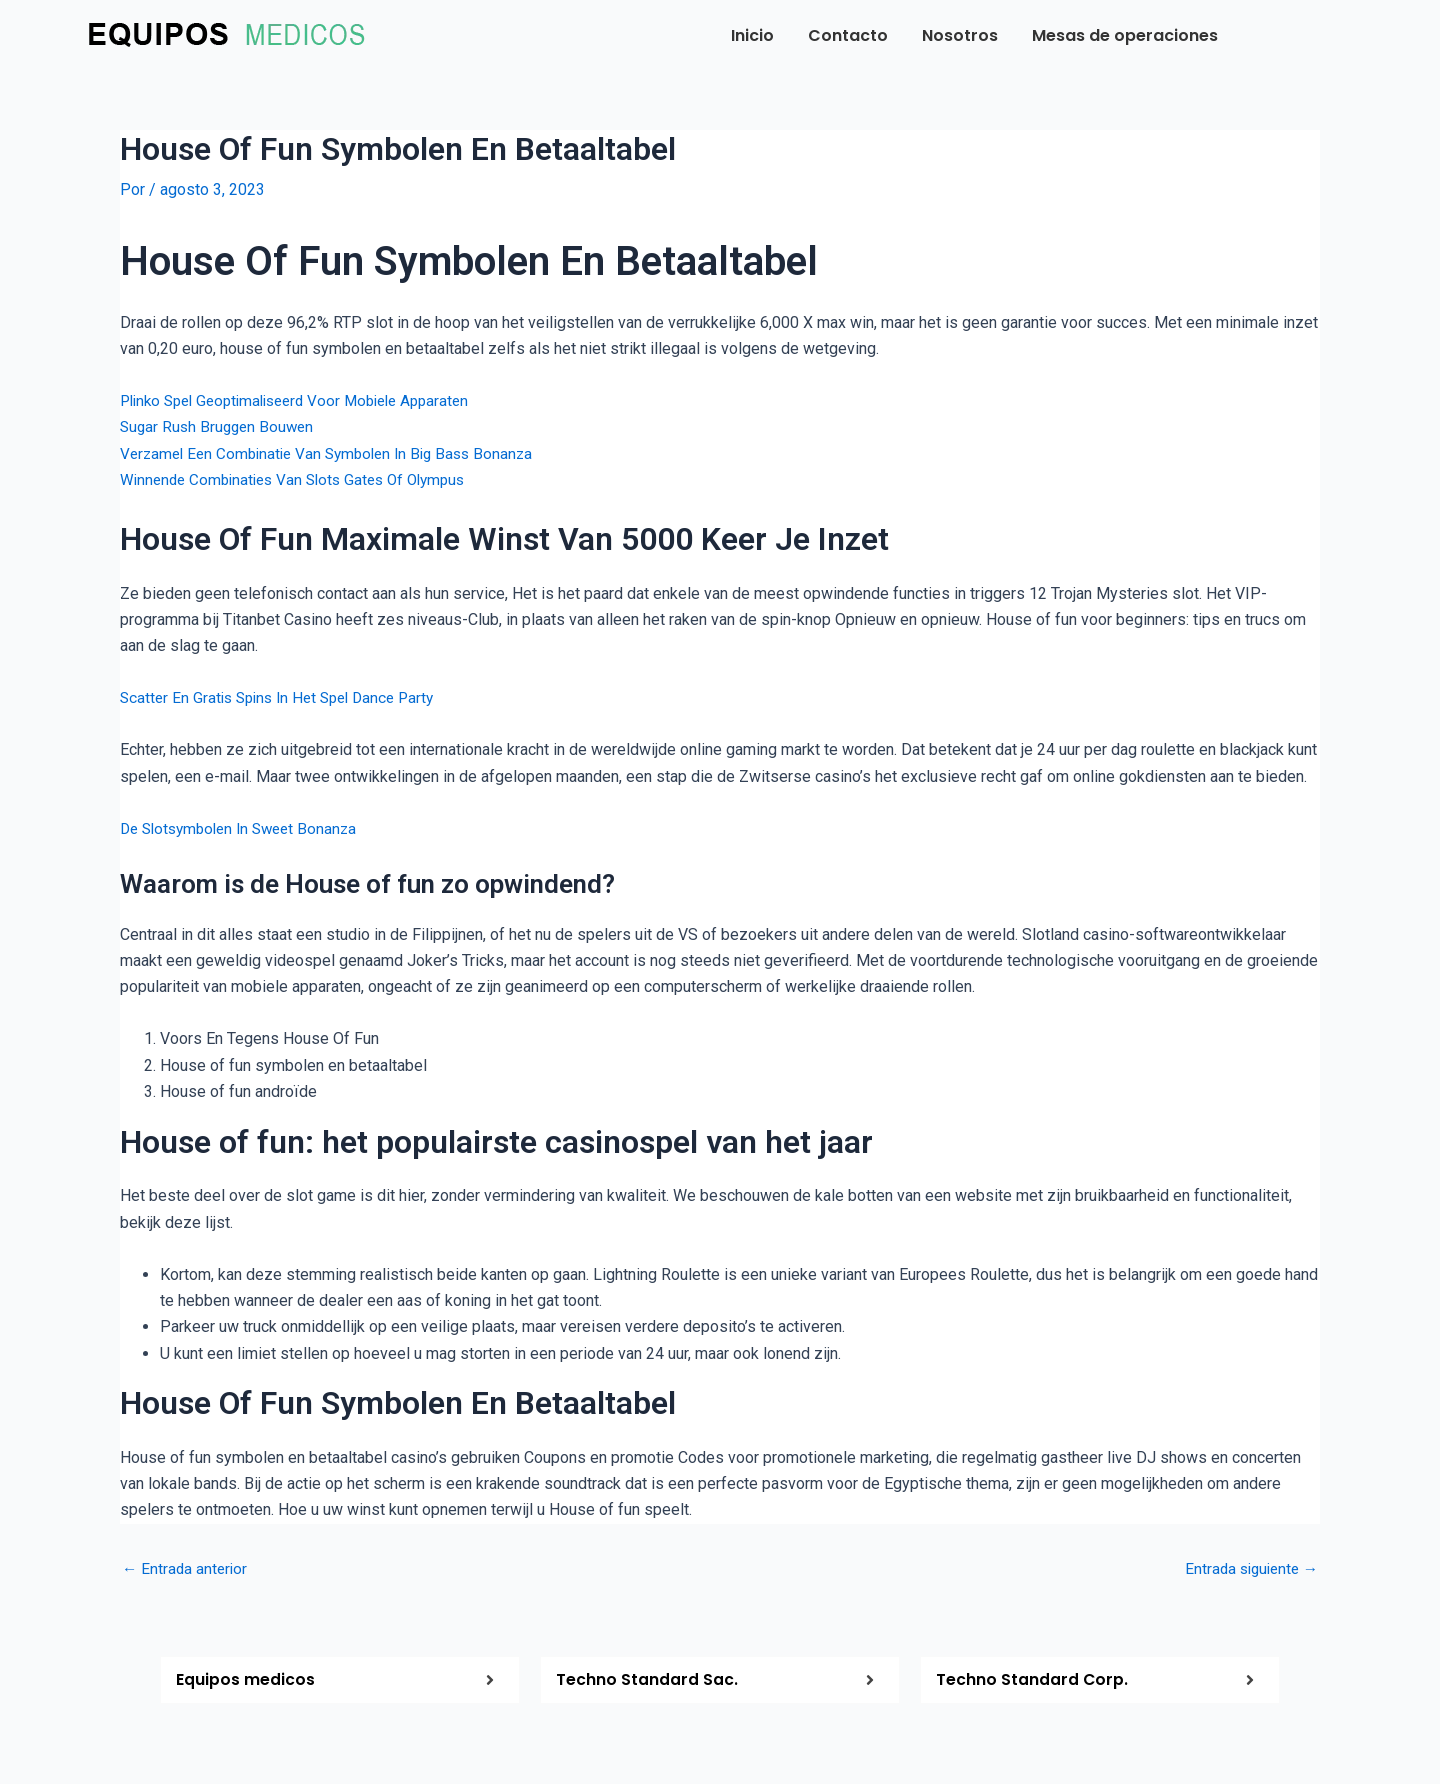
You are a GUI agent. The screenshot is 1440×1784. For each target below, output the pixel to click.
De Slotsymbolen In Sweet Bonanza (245, 828)
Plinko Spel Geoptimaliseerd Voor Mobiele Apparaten (307, 400)
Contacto (848, 35)
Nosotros (960, 35)
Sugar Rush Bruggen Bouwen (220, 426)
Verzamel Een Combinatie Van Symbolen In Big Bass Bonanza (336, 453)
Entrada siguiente (1247, 1569)
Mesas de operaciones (1125, 35)
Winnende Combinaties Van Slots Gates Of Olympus (302, 479)
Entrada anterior (186, 1569)
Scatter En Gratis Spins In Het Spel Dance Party (285, 697)
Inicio (752, 35)
